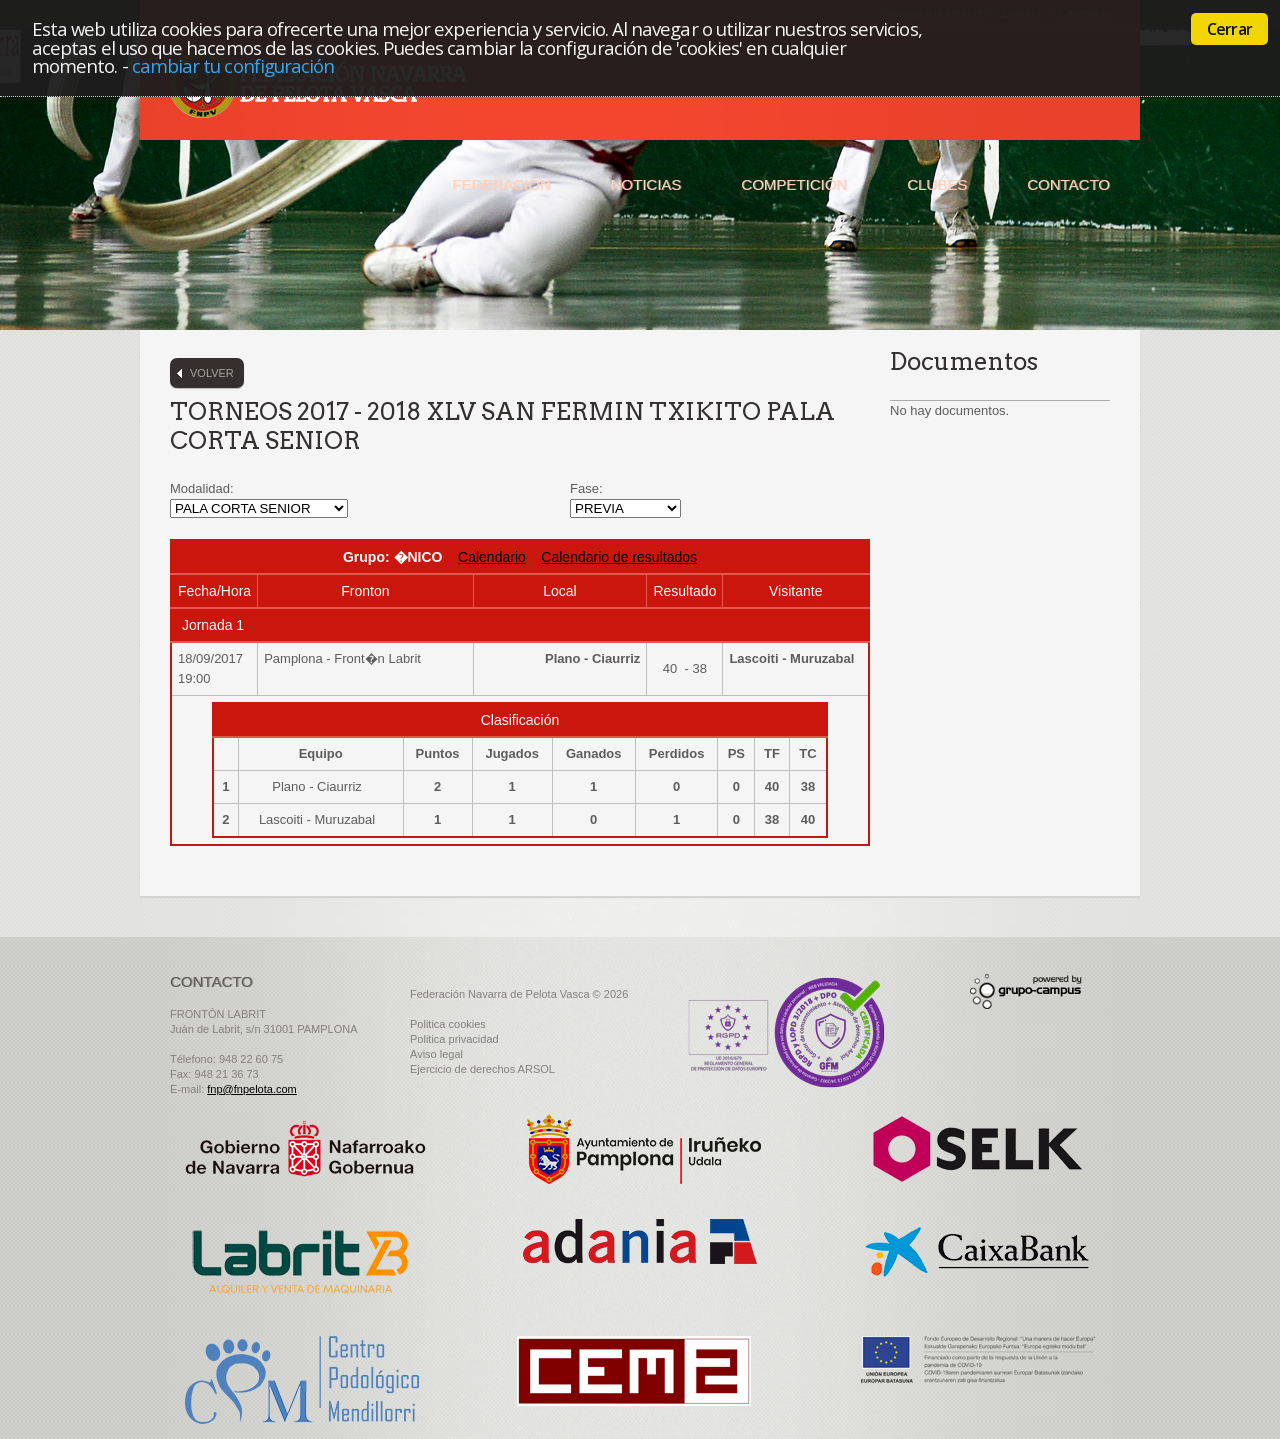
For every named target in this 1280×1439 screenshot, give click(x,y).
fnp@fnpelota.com (251, 1089)
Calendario (492, 557)
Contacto (1068, 184)
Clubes (937, 184)
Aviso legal (436, 1054)
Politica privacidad (454, 1039)
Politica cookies (448, 1024)
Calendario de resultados (619, 557)
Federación (501, 184)
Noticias (646, 184)
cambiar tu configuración (233, 65)
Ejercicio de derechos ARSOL (482, 1069)
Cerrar (1229, 29)
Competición (794, 184)
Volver (212, 373)
